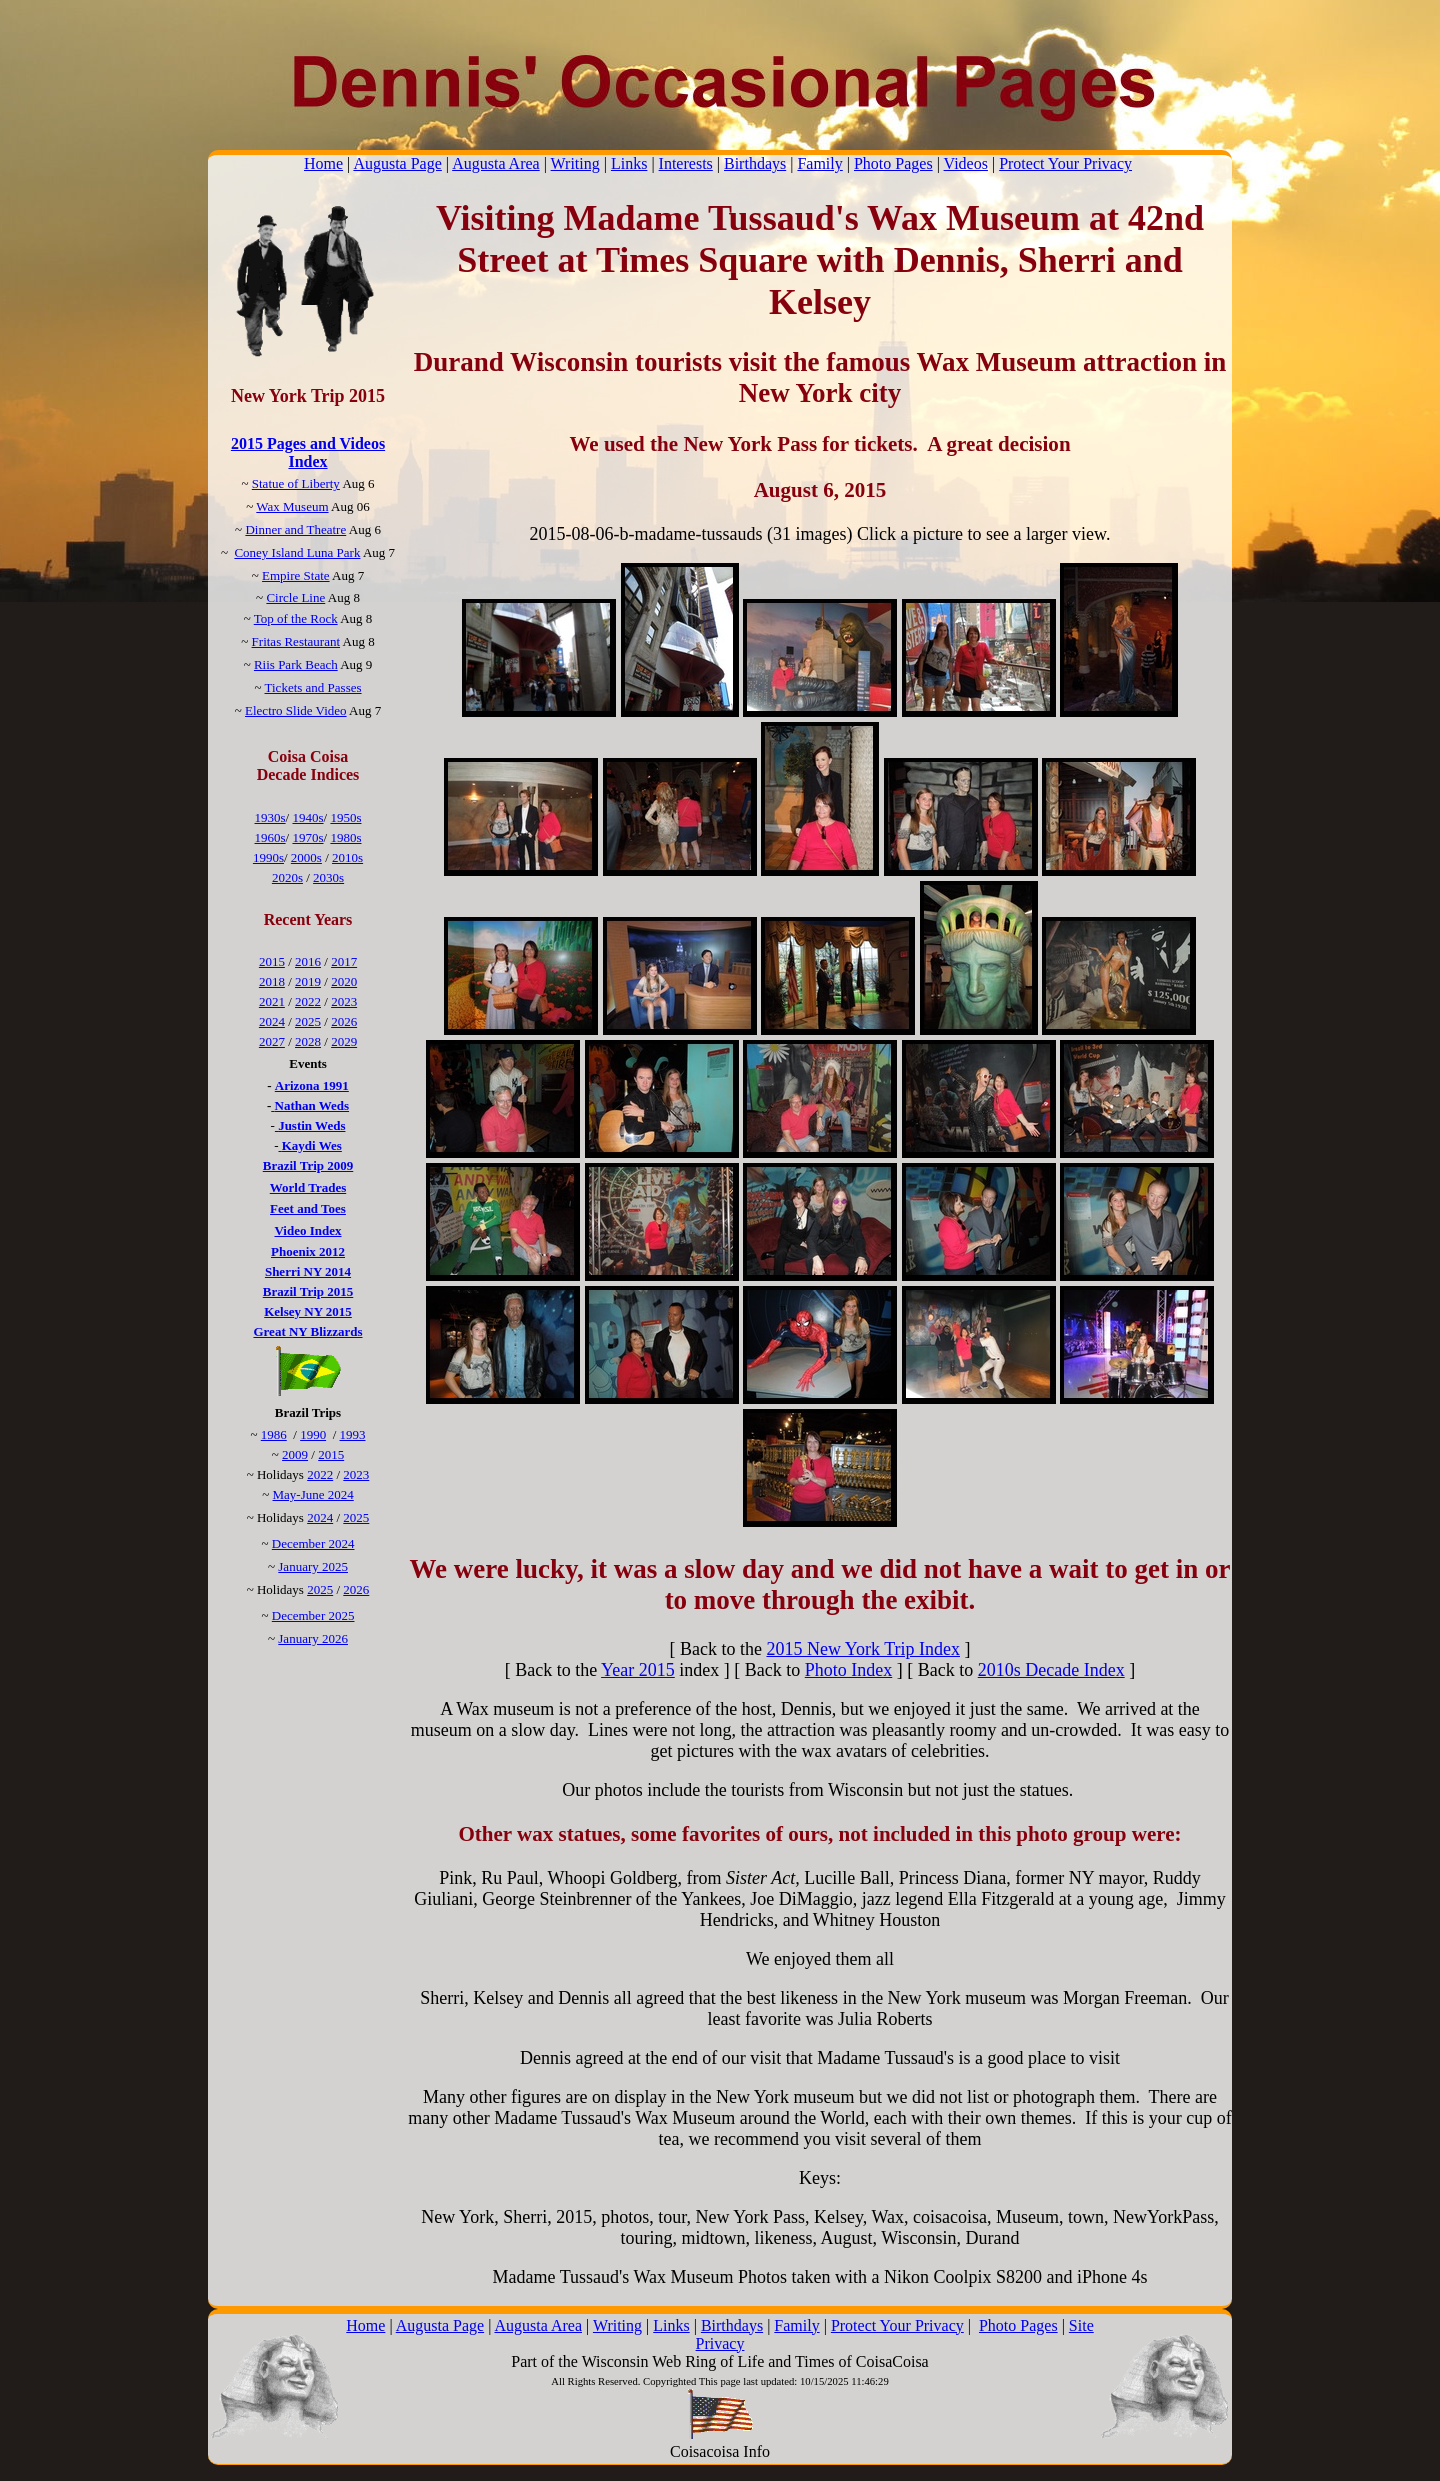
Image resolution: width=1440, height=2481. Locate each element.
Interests (686, 163)
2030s (328, 877)
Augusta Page (397, 163)
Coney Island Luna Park (297, 552)
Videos (966, 163)
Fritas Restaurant (296, 641)
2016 (308, 961)
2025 (308, 1021)
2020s (287, 877)
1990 (313, 1434)
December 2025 (313, 1615)
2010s (347, 857)
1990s (268, 857)
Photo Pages (893, 163)
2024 (272, 1021)
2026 (344, 1021)
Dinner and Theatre (295, 529)
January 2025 (313, 1566)
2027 (272, 1041)
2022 (308, 1001)
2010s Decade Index (1051, 1670)
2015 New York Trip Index (863, 1649)
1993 (353, 1434)
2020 (344, 981)
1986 (274, 1434)
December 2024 (313, 1543)
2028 (308, 1041)
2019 (308, 981)
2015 (272, 961)
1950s (345, 817)
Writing (575, 163)
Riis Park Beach (296, 664)
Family (819, 163)
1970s (307, 837)
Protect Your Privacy (1065, 163)
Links (629, 163)
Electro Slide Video (296, 710)
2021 (272, 1001)
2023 (344, 1001)
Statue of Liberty (296, 483)
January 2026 (313, 1638)
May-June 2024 (313, 1494)
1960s (270, 837)
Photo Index (849, 1670)
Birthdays (755, 163)
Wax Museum (292, 506)
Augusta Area (496, 163)
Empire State (296, 575)
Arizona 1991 (312, 1085)
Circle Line (295, 597)
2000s (306, 857)
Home (323, 163)
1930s (270, 817)
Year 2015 (638, 1670)
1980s (345, 837)
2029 (344, 1041)
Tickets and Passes (313, 687)
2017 (344, 961)
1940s (307, 817)
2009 (295, 1454)
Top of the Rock (296, 618)
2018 (272, 981)
